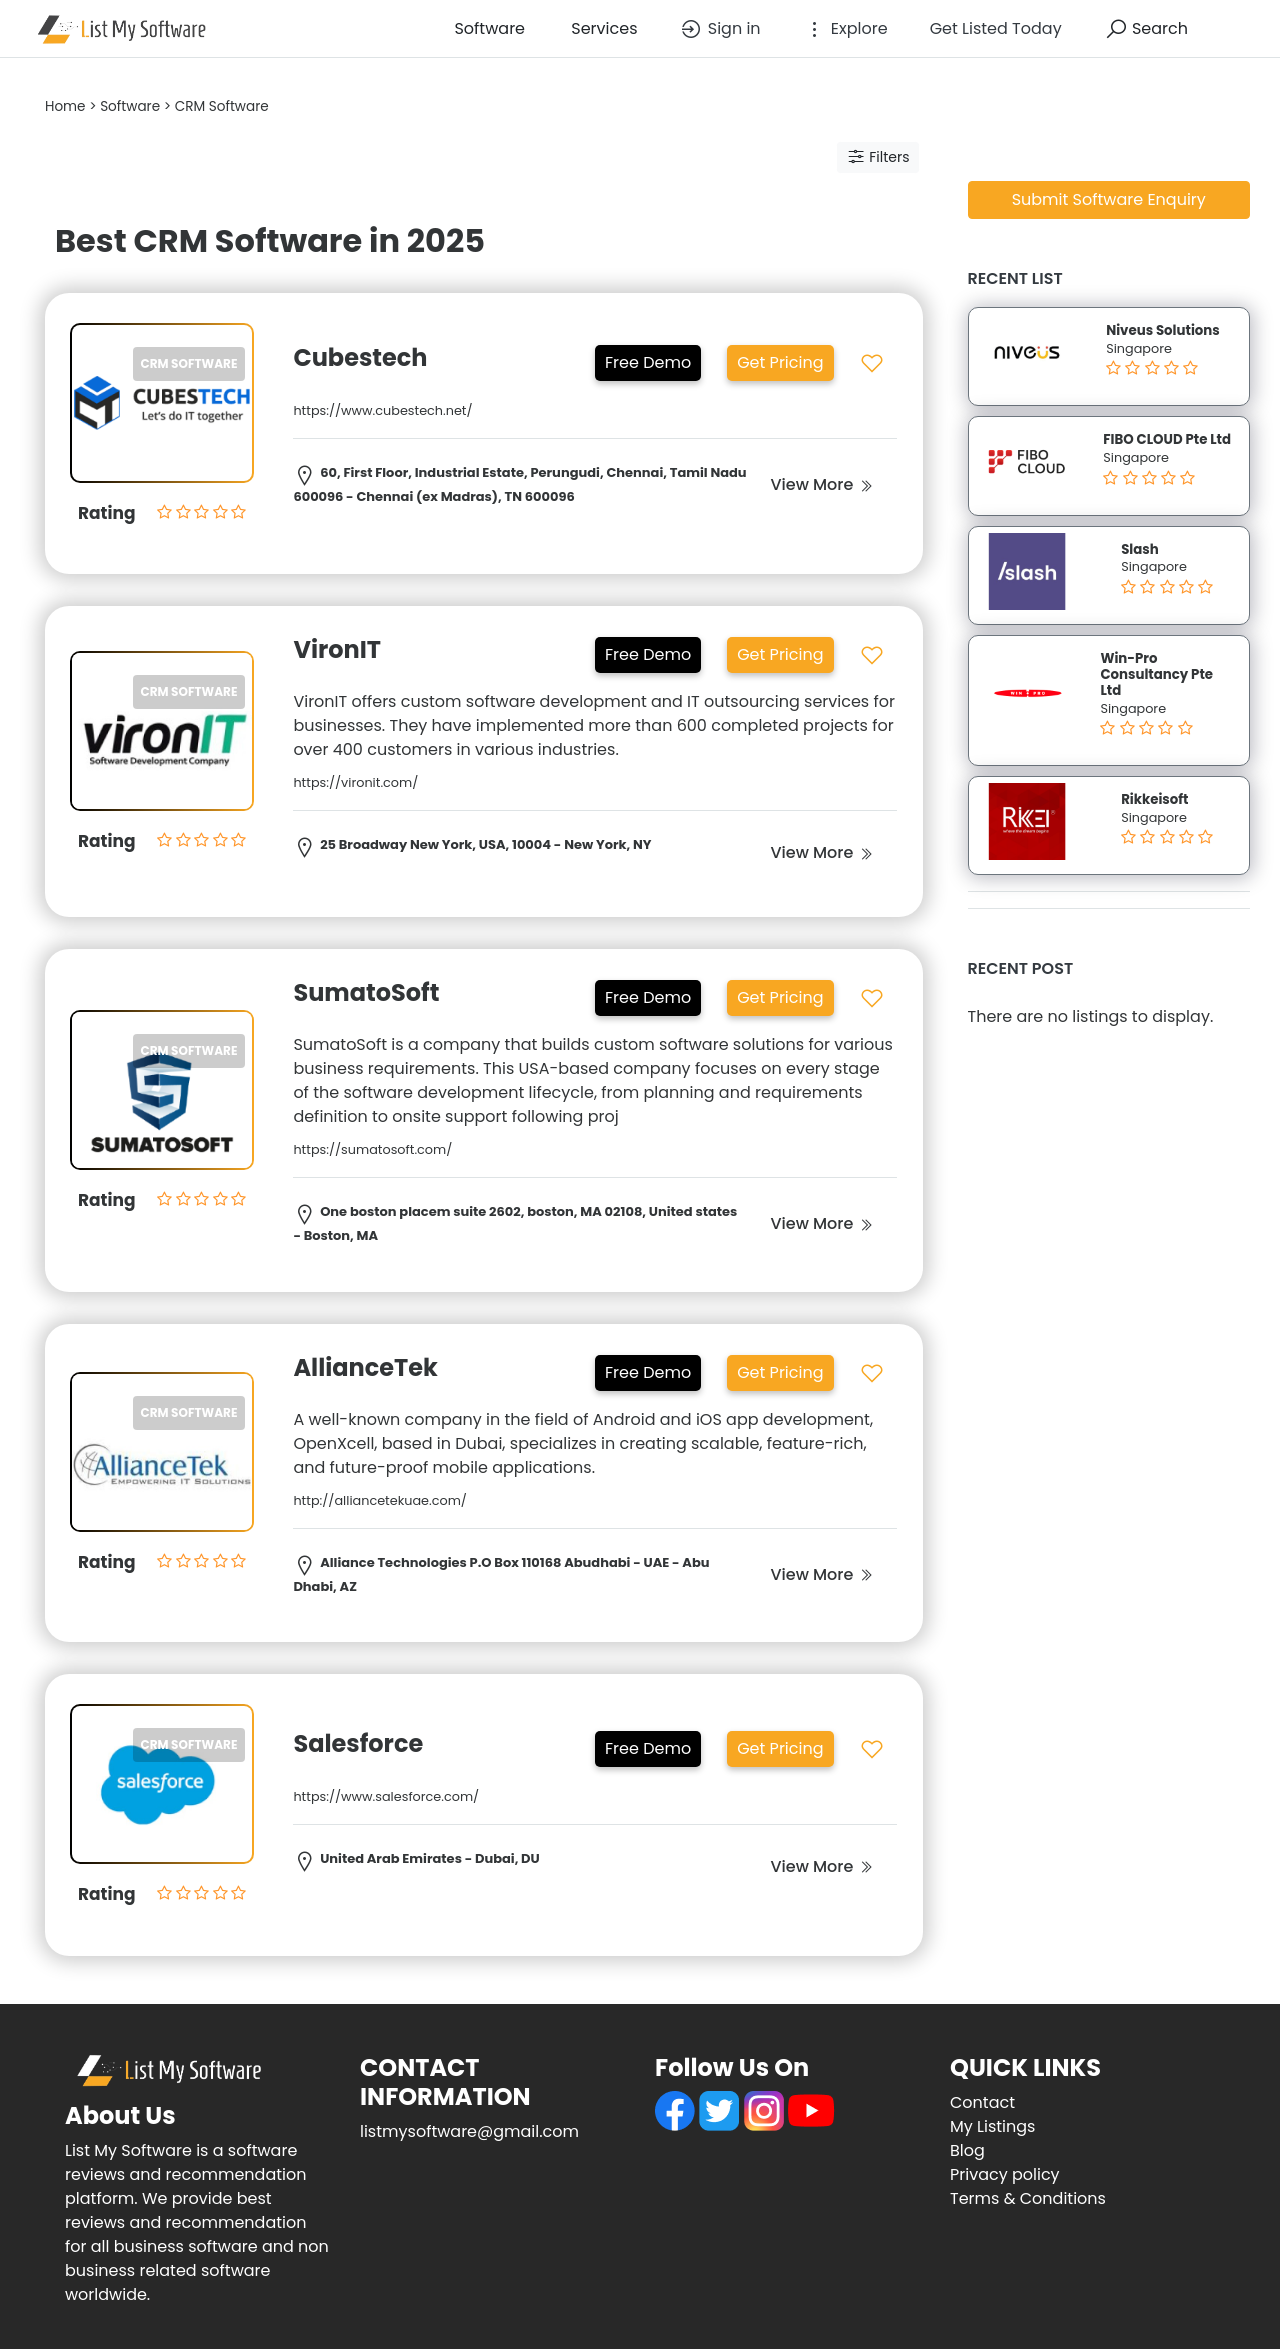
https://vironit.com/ (355, 782)
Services (602, 28)
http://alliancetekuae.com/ (380, 1500)
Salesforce (358, 1743)
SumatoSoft (366, 992)
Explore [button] (845, 29)
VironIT (337, 649)
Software (487, 28)
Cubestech (362, 357)
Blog (967, 2150)
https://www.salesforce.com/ (386, 1796)
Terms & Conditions (1028, 2198)
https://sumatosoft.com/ (372, 1149)
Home (65, 106)
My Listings (992, 2126)
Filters (878, 157)
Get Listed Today (996, 28)
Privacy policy (1005, 2174)
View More (821, 484)
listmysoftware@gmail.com (469, 2131)
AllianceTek (365, 1367)
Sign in (719, 29)
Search (1146, 29)
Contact (982, 2102)
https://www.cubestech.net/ (382, 410)
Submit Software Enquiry (1109, 199)
